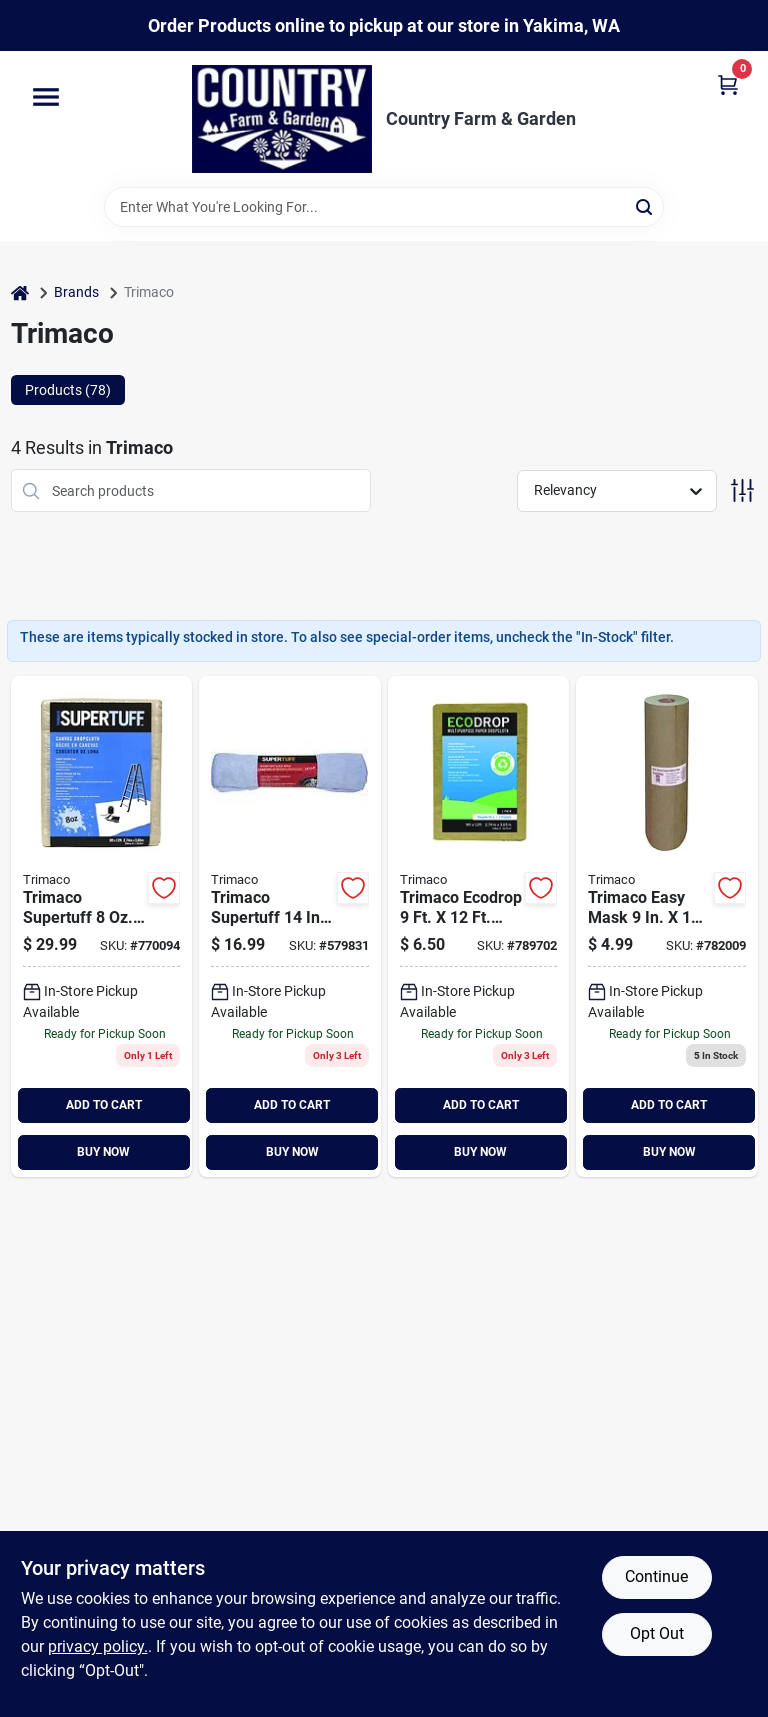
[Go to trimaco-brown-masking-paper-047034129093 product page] (667, 926)
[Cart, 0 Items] (728, 83)
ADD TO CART (104, 1105)
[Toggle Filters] (742, 490)
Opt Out (657, 1633)
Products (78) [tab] (68, 390)
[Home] (20, 292)
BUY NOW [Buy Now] (103, 1152)
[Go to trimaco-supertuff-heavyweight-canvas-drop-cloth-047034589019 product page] (102, 926)
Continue (656, 1576)
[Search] (645, 205)
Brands (76, 292)
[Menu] (46, 98)
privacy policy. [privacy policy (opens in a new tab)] (98, 1646)
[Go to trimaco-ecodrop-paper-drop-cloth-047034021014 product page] (479, 926)
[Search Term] (384, 207)
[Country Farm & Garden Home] (282, 119)
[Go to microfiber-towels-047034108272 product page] (290, 926)
